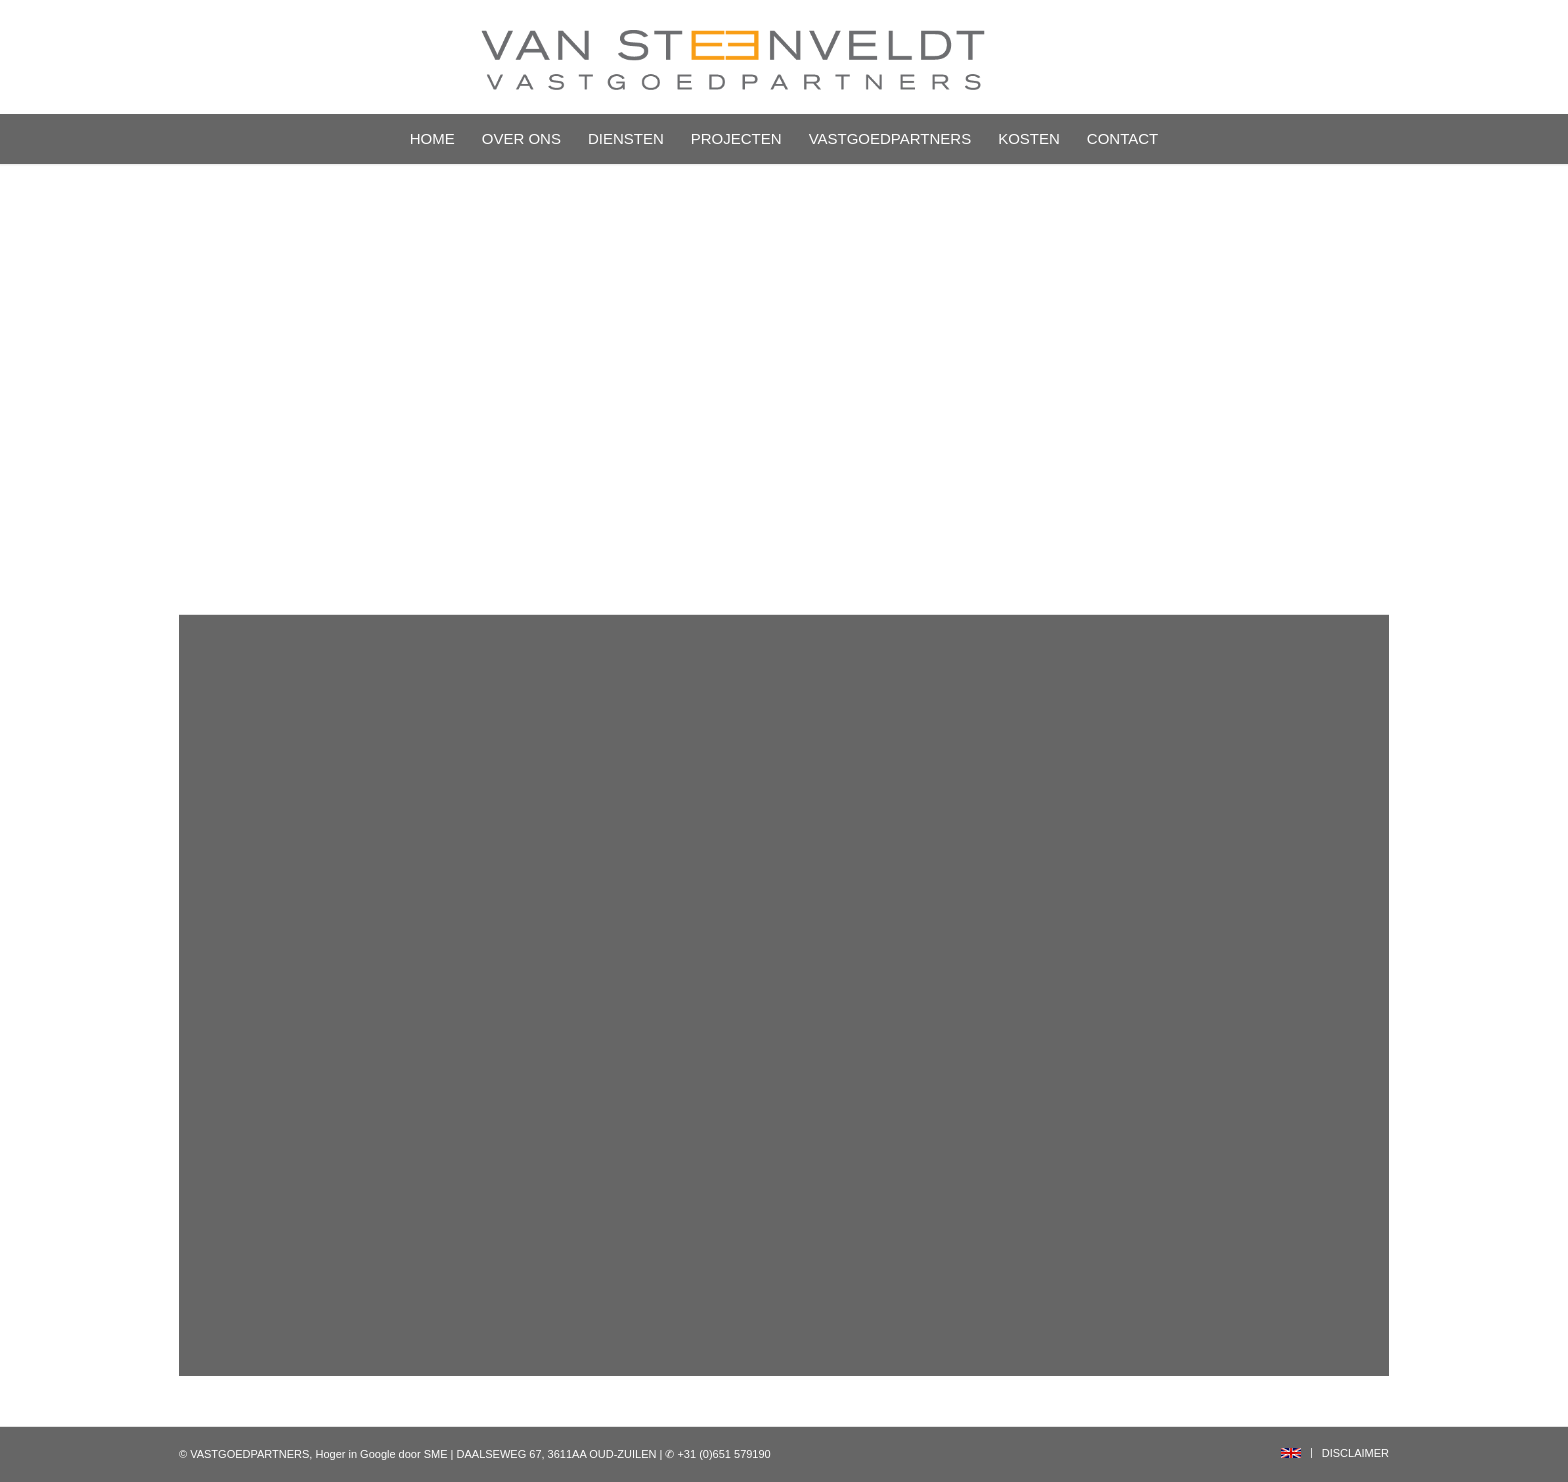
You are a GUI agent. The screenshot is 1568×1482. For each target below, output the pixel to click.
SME (436, 1454)
